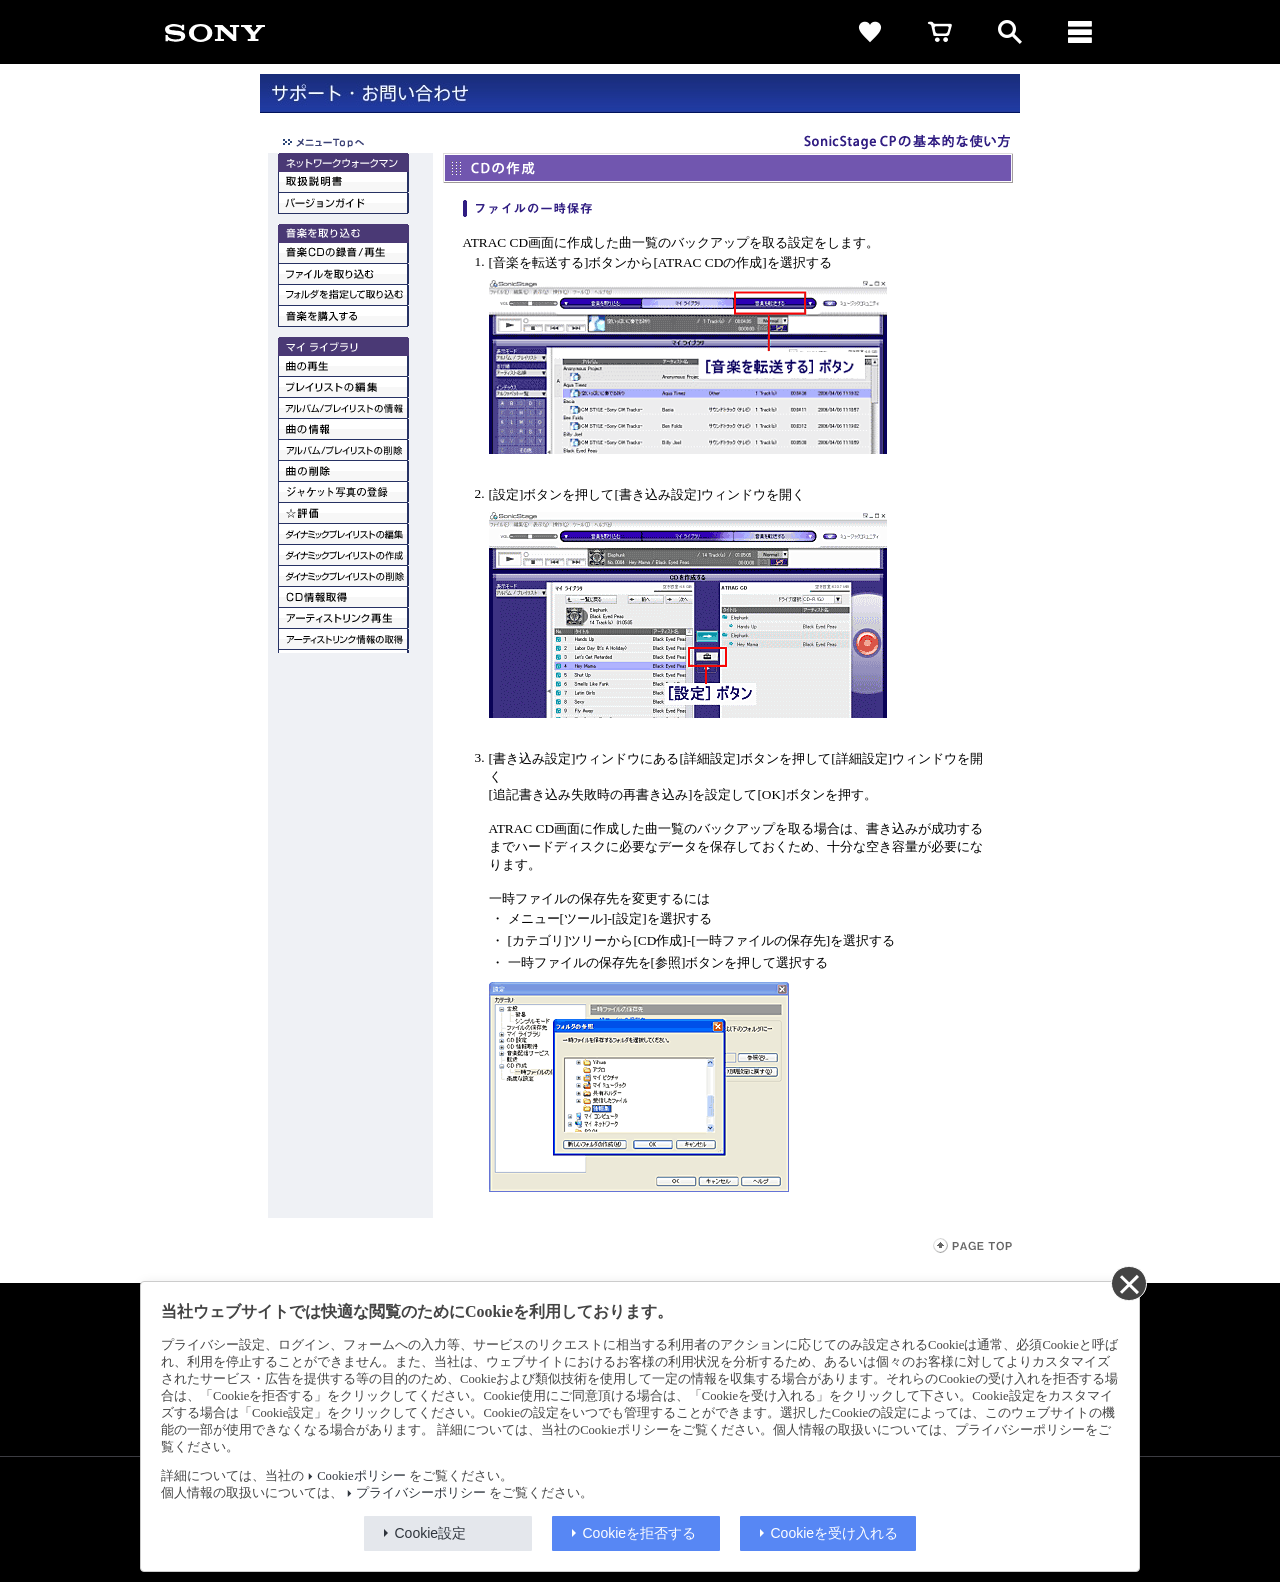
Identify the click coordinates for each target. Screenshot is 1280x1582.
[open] (1010, 32)
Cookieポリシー (361, 1476)
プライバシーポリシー (421, 1493)
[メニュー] (1080, 32)
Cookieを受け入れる (835, 1533)
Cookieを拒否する (640, 1533)
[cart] (940, 32)
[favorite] (870, 32)
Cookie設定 (431, 1533)
